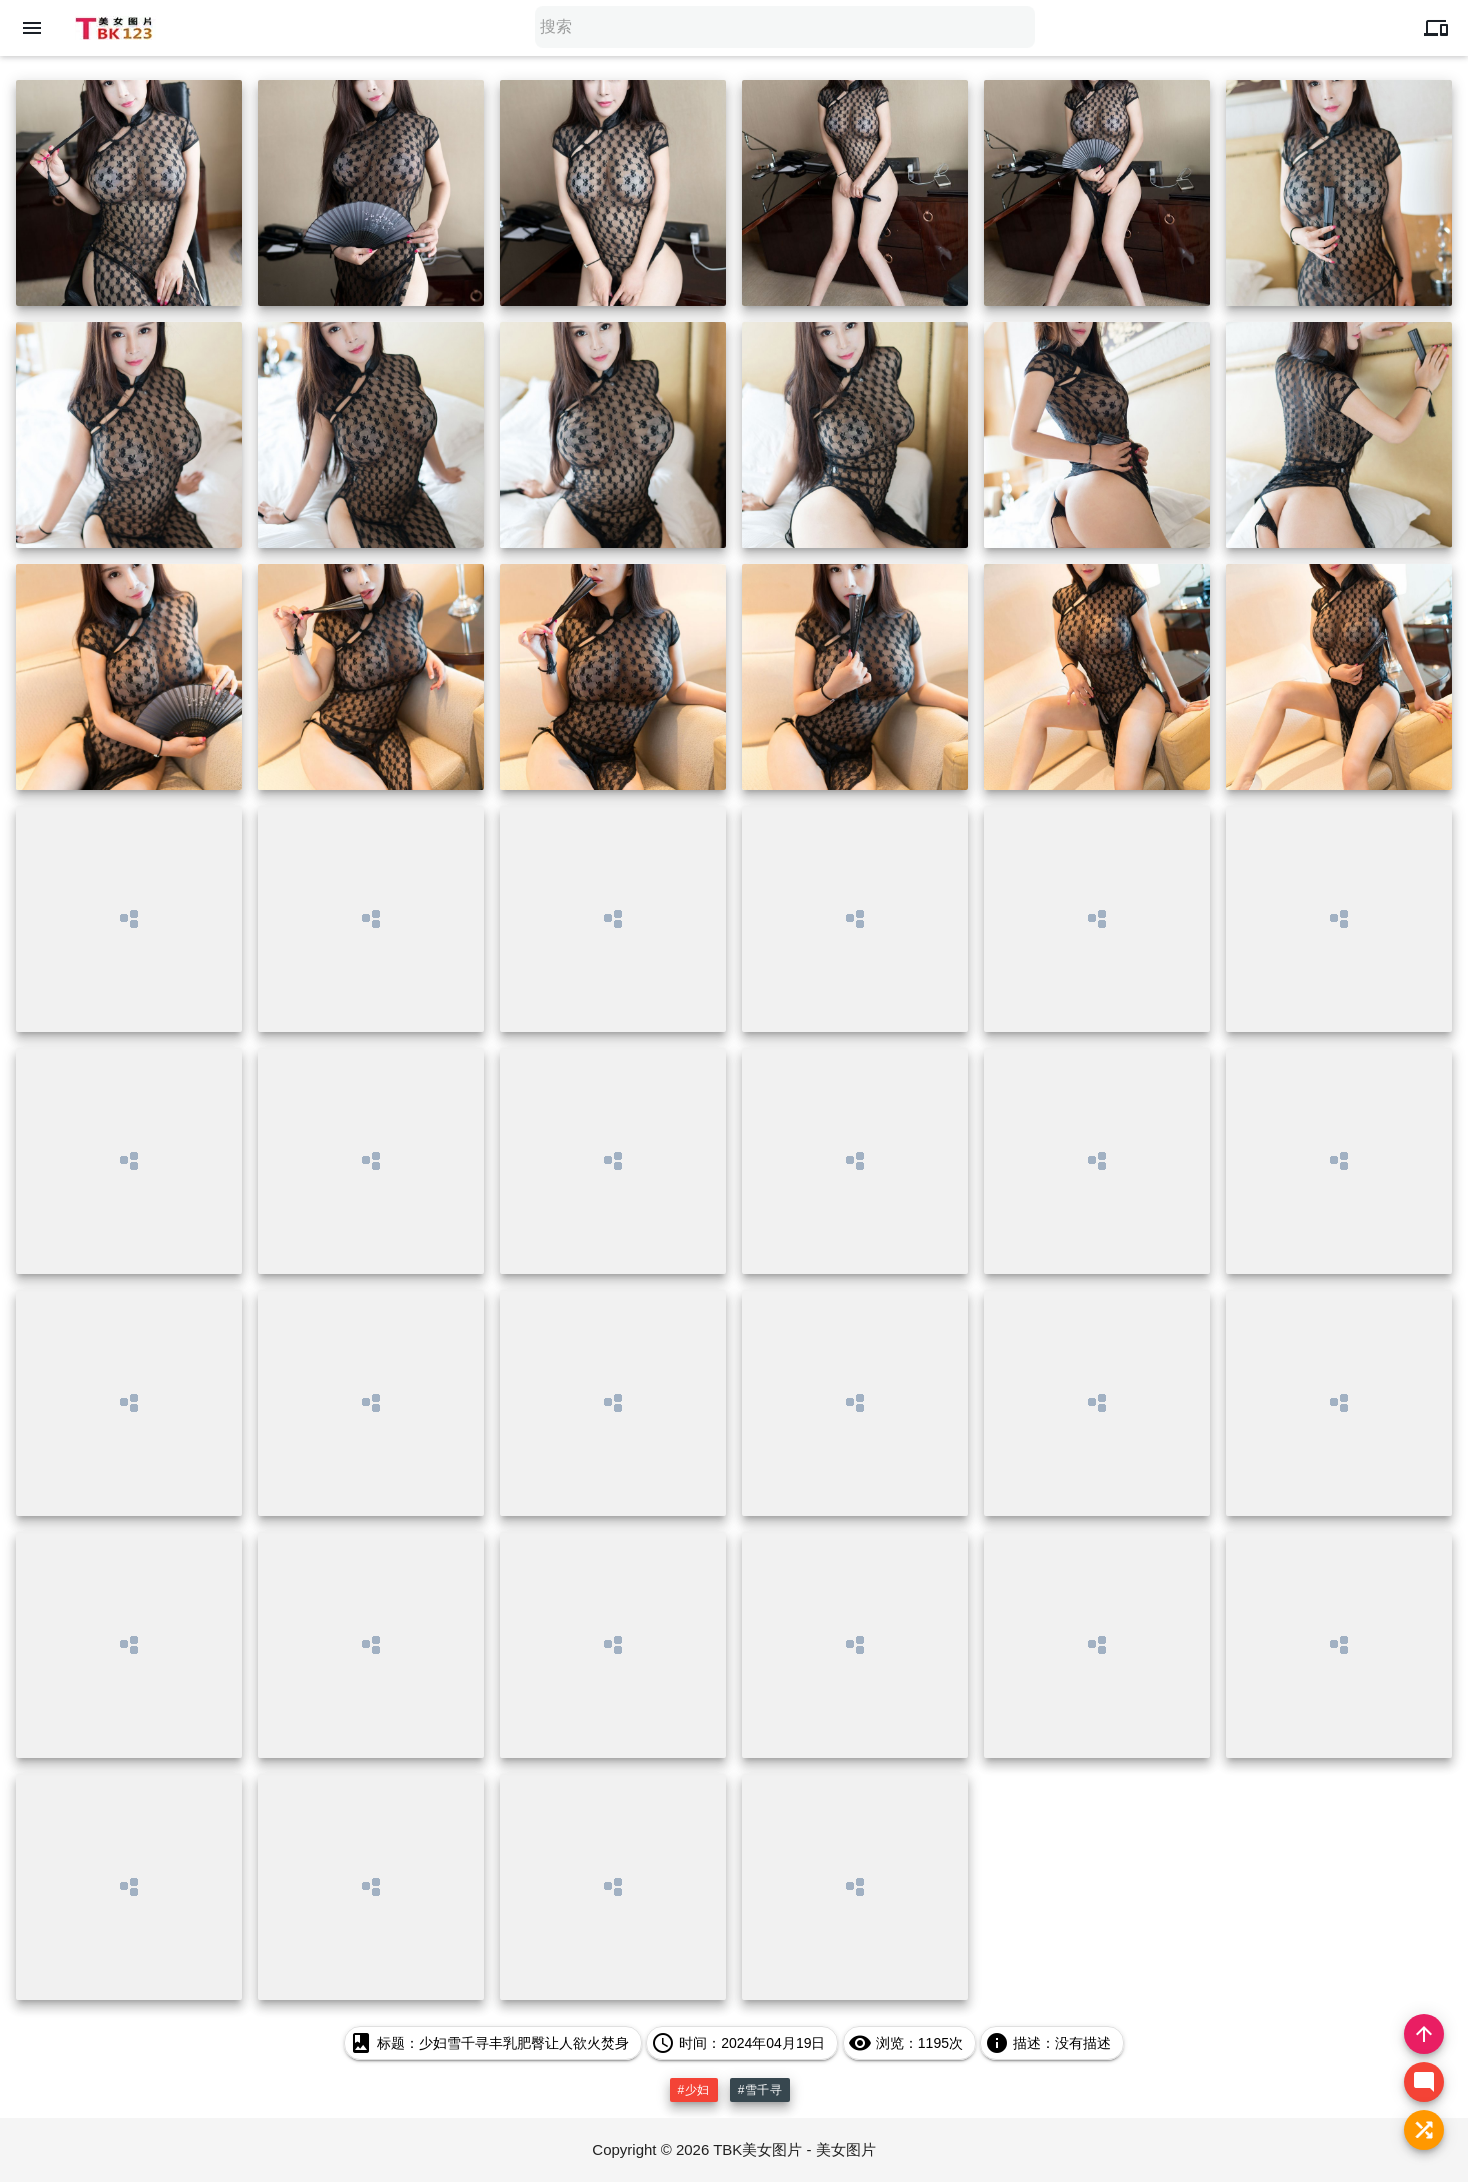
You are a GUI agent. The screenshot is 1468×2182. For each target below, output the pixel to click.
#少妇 (694, 2090)
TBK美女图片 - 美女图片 (794, 2149)
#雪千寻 (760, 2090)
